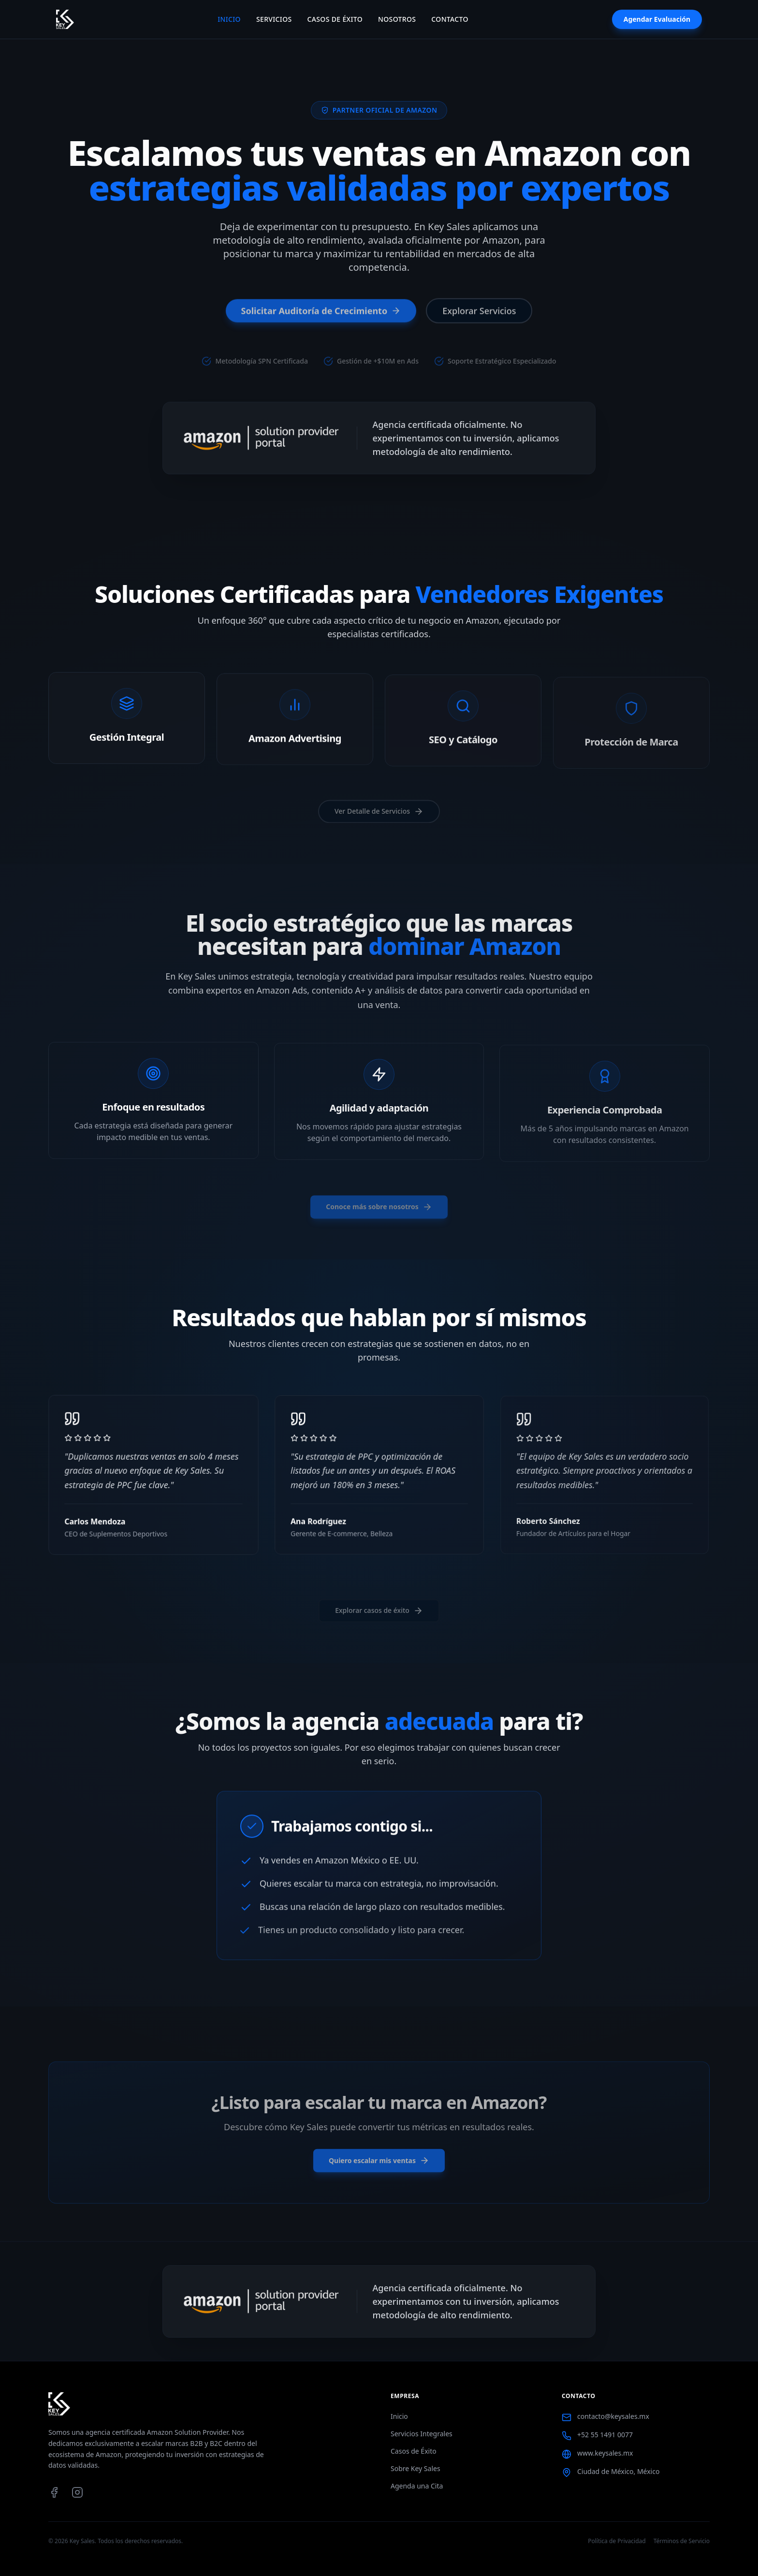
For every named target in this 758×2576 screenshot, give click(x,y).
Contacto (449, 19)
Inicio (229, 19)
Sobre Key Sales (415, 2468)
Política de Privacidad (617, 2541)
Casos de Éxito (335, 19)
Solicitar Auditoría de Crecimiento (321, 313)
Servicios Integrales (421, 2433)
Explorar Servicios (479, 313)
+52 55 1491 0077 (605, 2434)
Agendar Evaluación (657, 19)
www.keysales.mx (605, 2453)
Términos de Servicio (682, 2541)
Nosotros (397, 19)
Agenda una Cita (417, 2485)
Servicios (274, 19)
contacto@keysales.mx (613, 2416)
